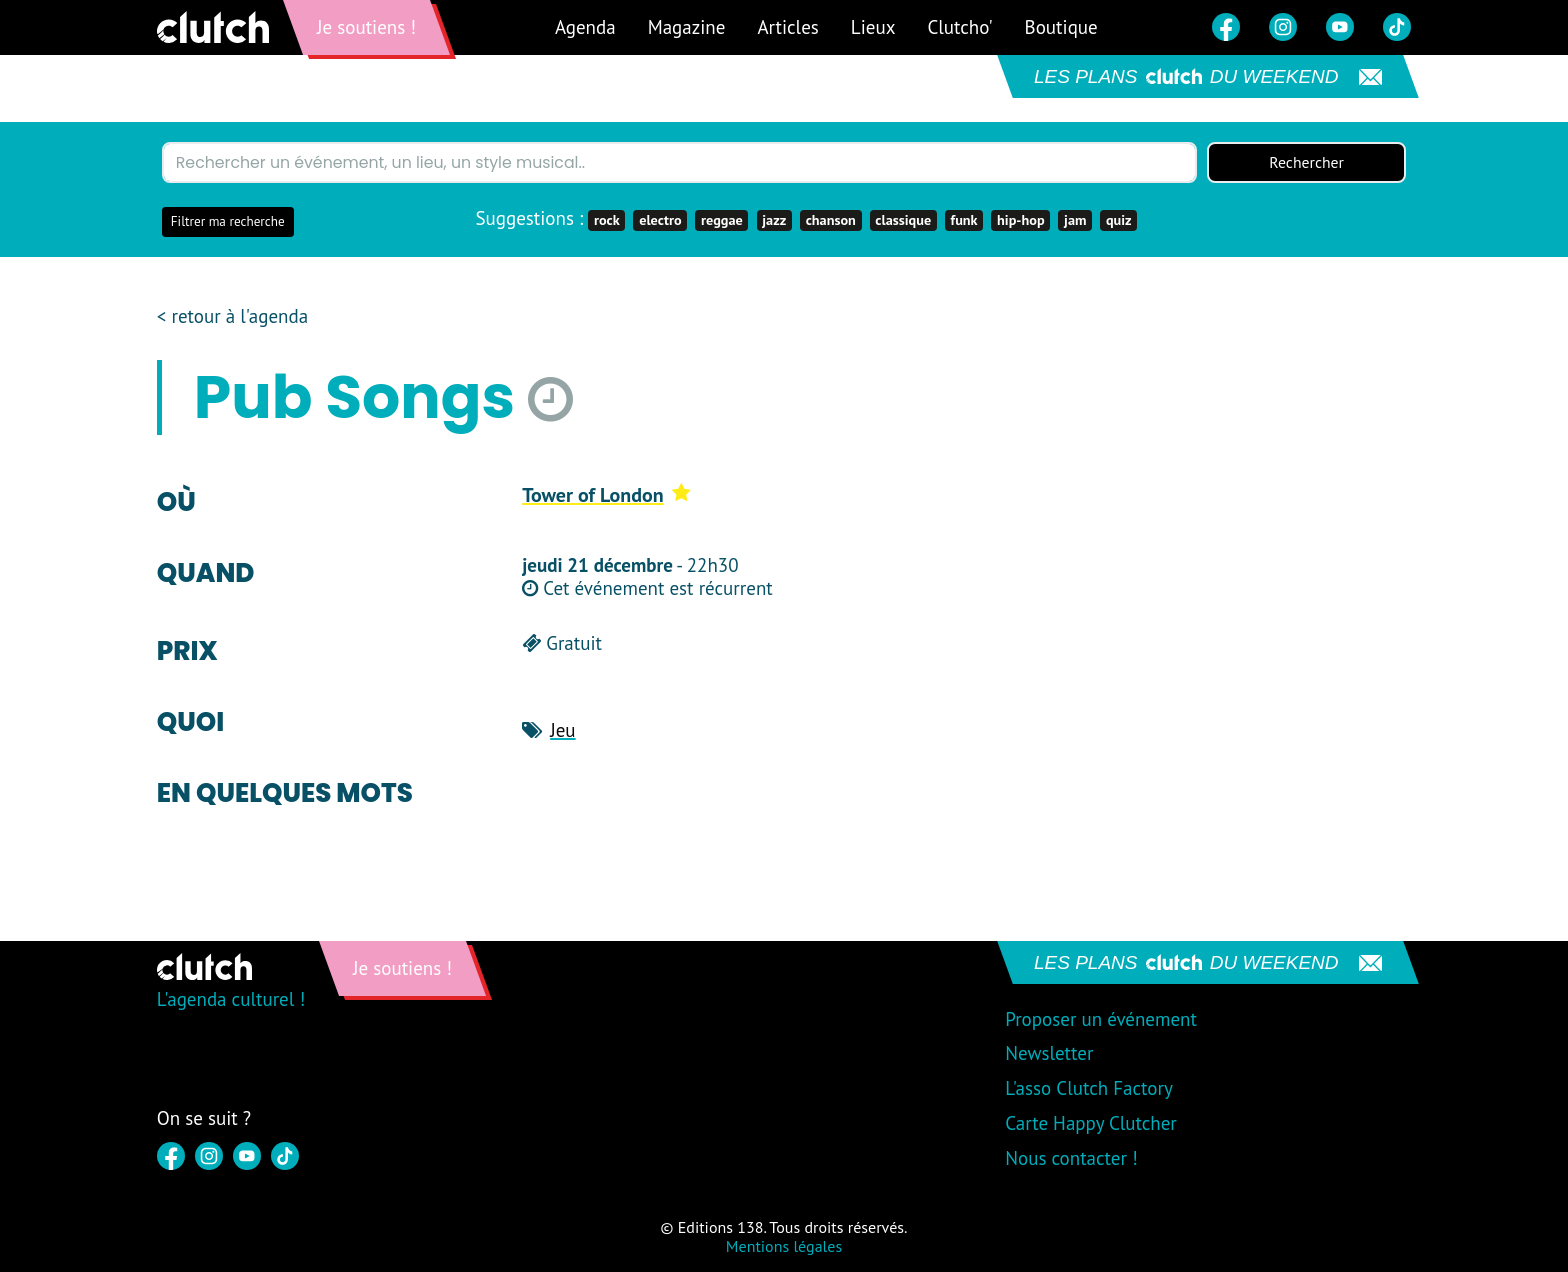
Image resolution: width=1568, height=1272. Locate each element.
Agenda (585, 27)
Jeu (562, 730)
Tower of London (606, 495)
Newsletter (1049, 1054)
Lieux (873, 27)
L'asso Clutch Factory (1089, 1089)
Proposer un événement (1101, 1019)
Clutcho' (959, 27)
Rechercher (1307, 163)
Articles (787, 27)
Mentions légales (784, 1246)
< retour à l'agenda (232, 317)
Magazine (687, 27)
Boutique (1061, 27)
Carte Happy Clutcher (1091, 1123)
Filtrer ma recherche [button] (228, 222)
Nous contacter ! (1071, 1158)
